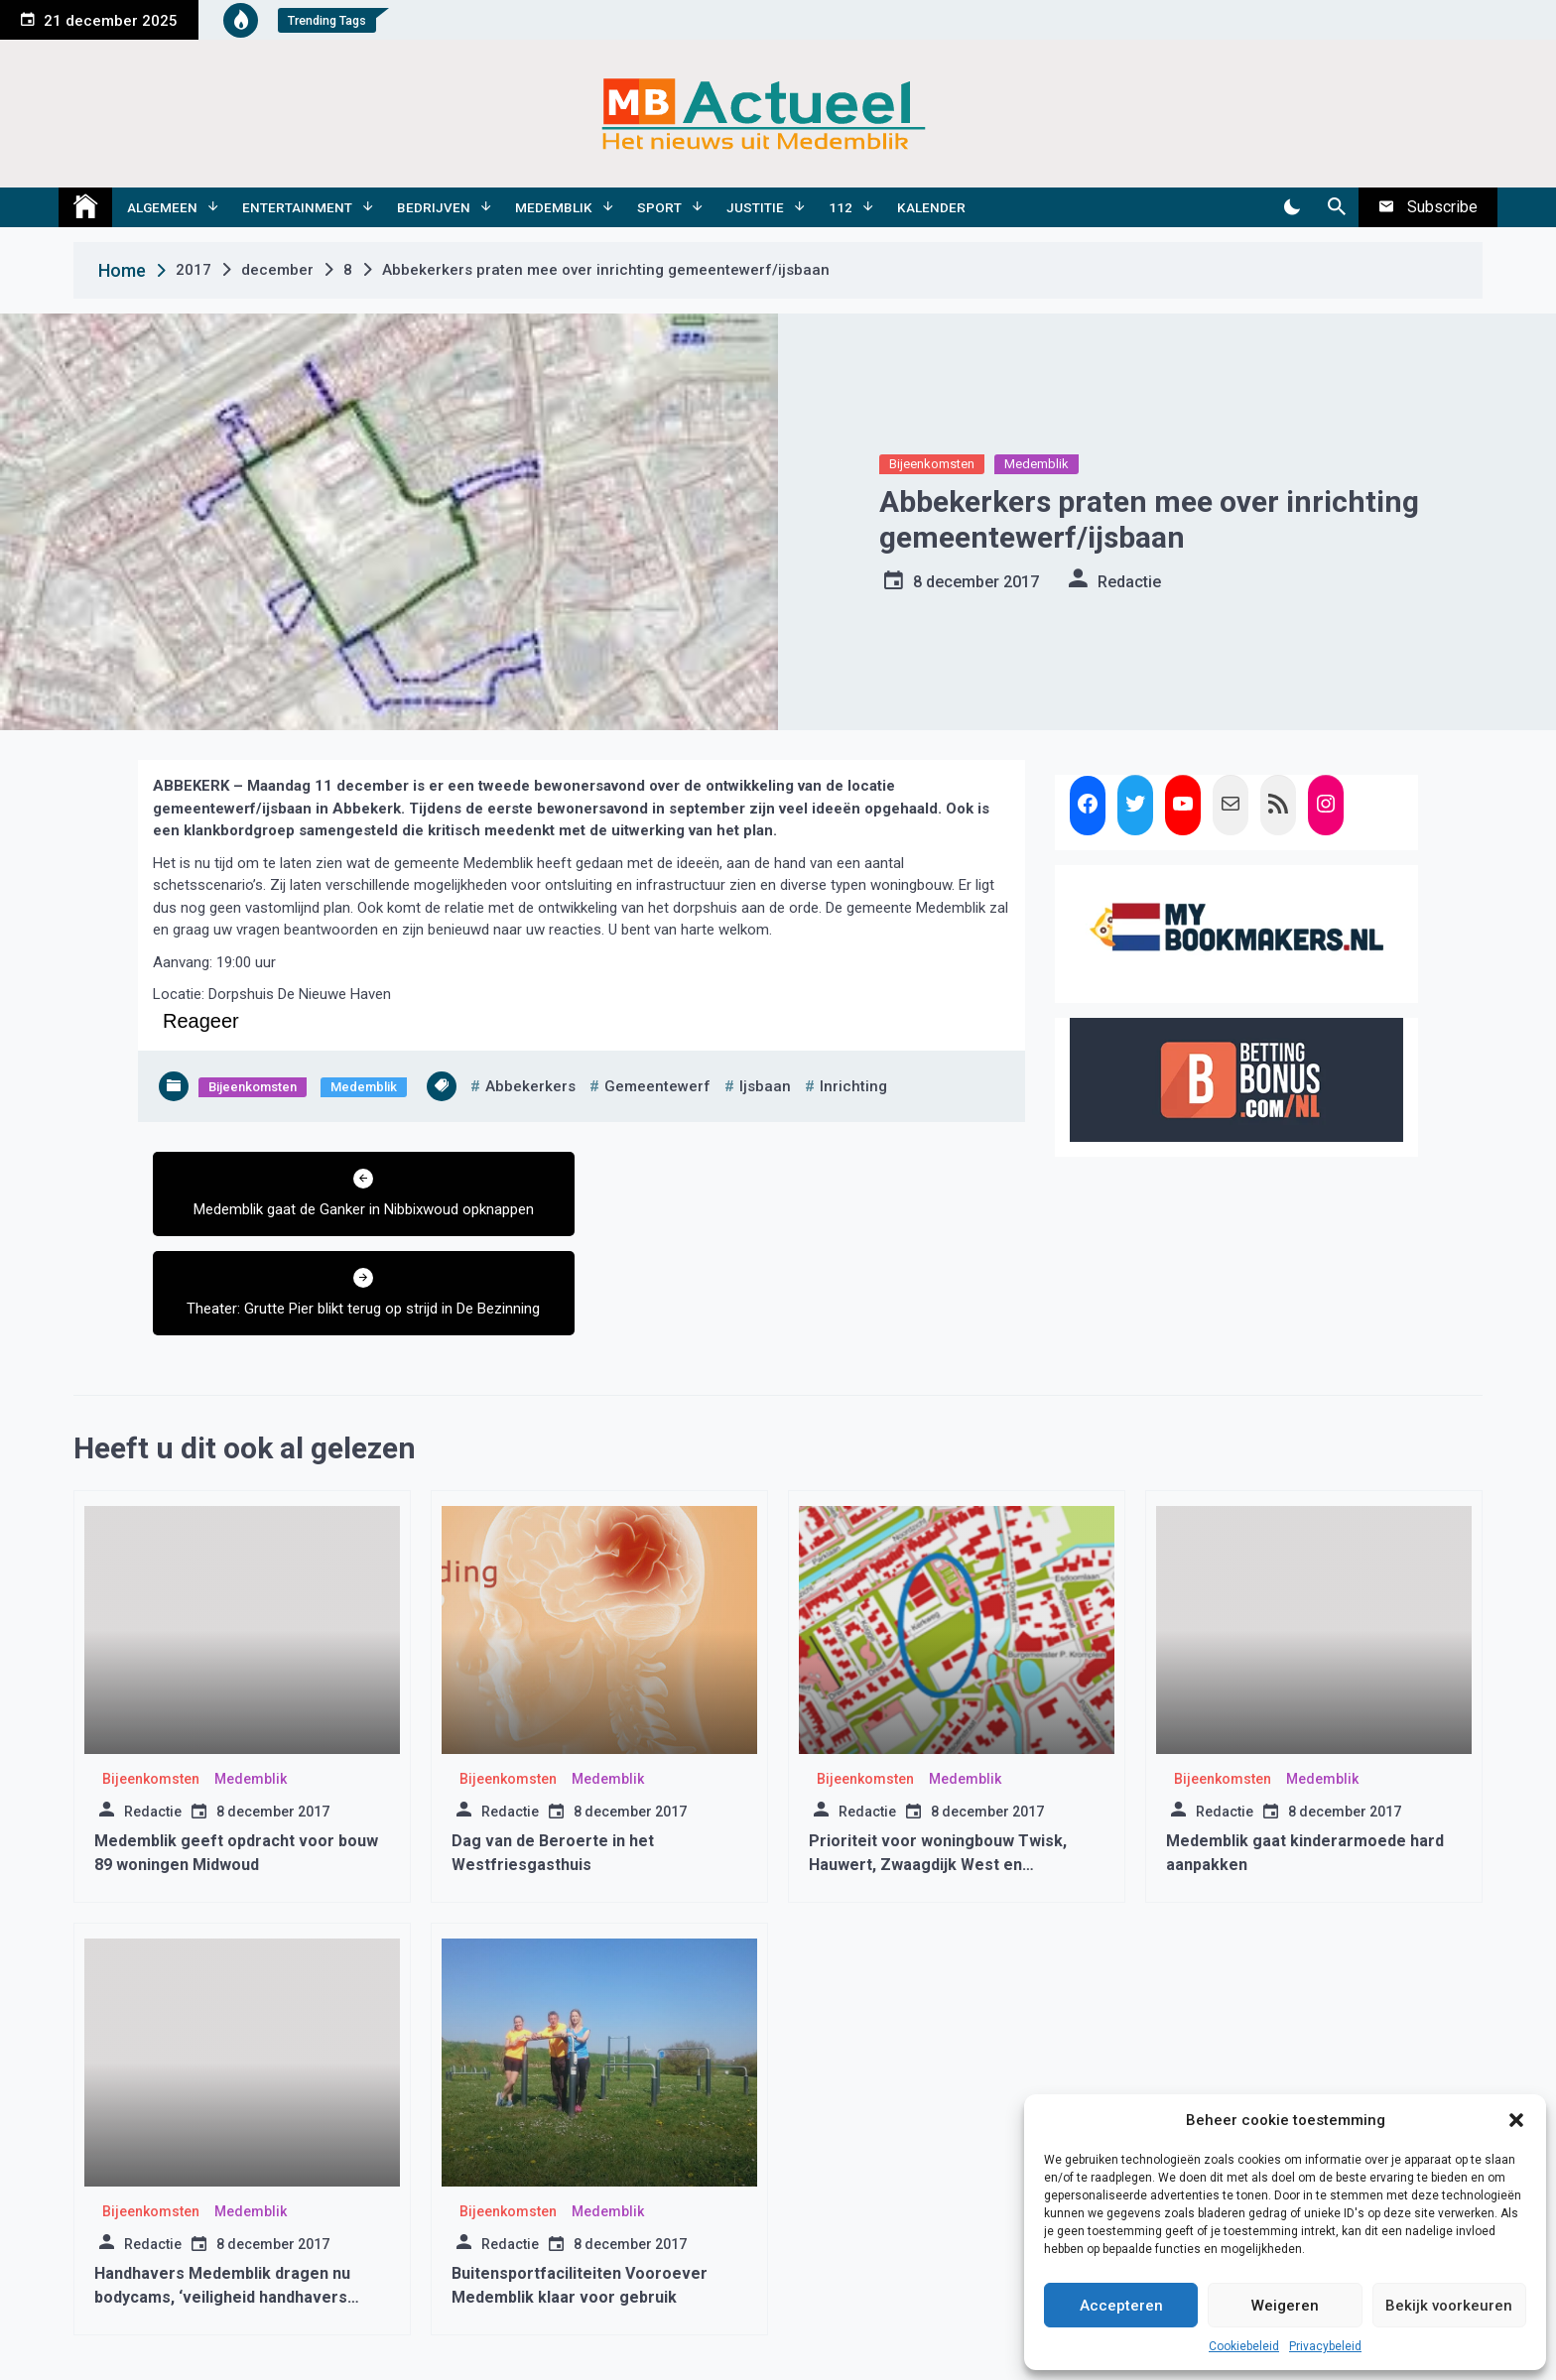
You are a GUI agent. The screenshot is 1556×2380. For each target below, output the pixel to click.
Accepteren (1121, 2306)
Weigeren (1285, 2306)
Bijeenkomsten (931, 463)
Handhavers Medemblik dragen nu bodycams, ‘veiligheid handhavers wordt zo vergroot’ (222, 2198)
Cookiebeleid (1244, 2346)
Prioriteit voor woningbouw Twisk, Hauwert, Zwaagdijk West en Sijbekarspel (938, 1765)
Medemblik (553, 207)
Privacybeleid (1325, 2346)
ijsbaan (765, 1086)
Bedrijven (433, 207)
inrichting (853, 1086)
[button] (1516, 2120)
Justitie (755, 207)
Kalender (931, 207)
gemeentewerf (657, 1086)
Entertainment (297, 207)
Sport (659, 207)
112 (840, 207)
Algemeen (162, 207)
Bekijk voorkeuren (1448, 2306)
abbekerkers (530, 1086)
